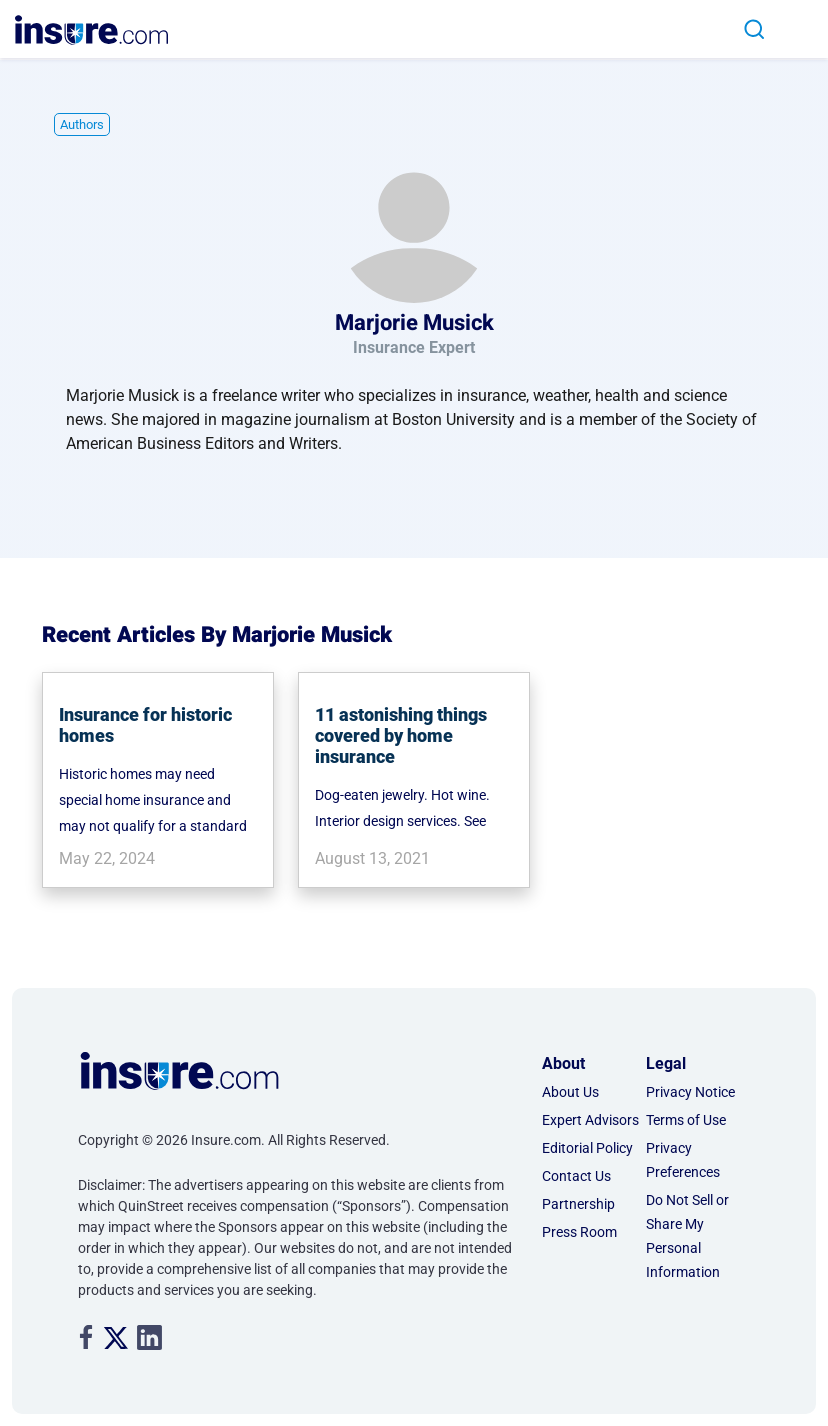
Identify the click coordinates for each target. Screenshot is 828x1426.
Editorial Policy (587, 1148)
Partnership (578, 1204)
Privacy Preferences (683, 1160)
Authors (82, 124)
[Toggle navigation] (796, 29)
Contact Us (576, 1176)
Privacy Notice (690, 1092)
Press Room (579, 1232)
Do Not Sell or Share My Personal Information (687, 1236)
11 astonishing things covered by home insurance (401, 735)
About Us (570, 1092)
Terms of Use (686, 1120)
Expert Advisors (590, 1120)
